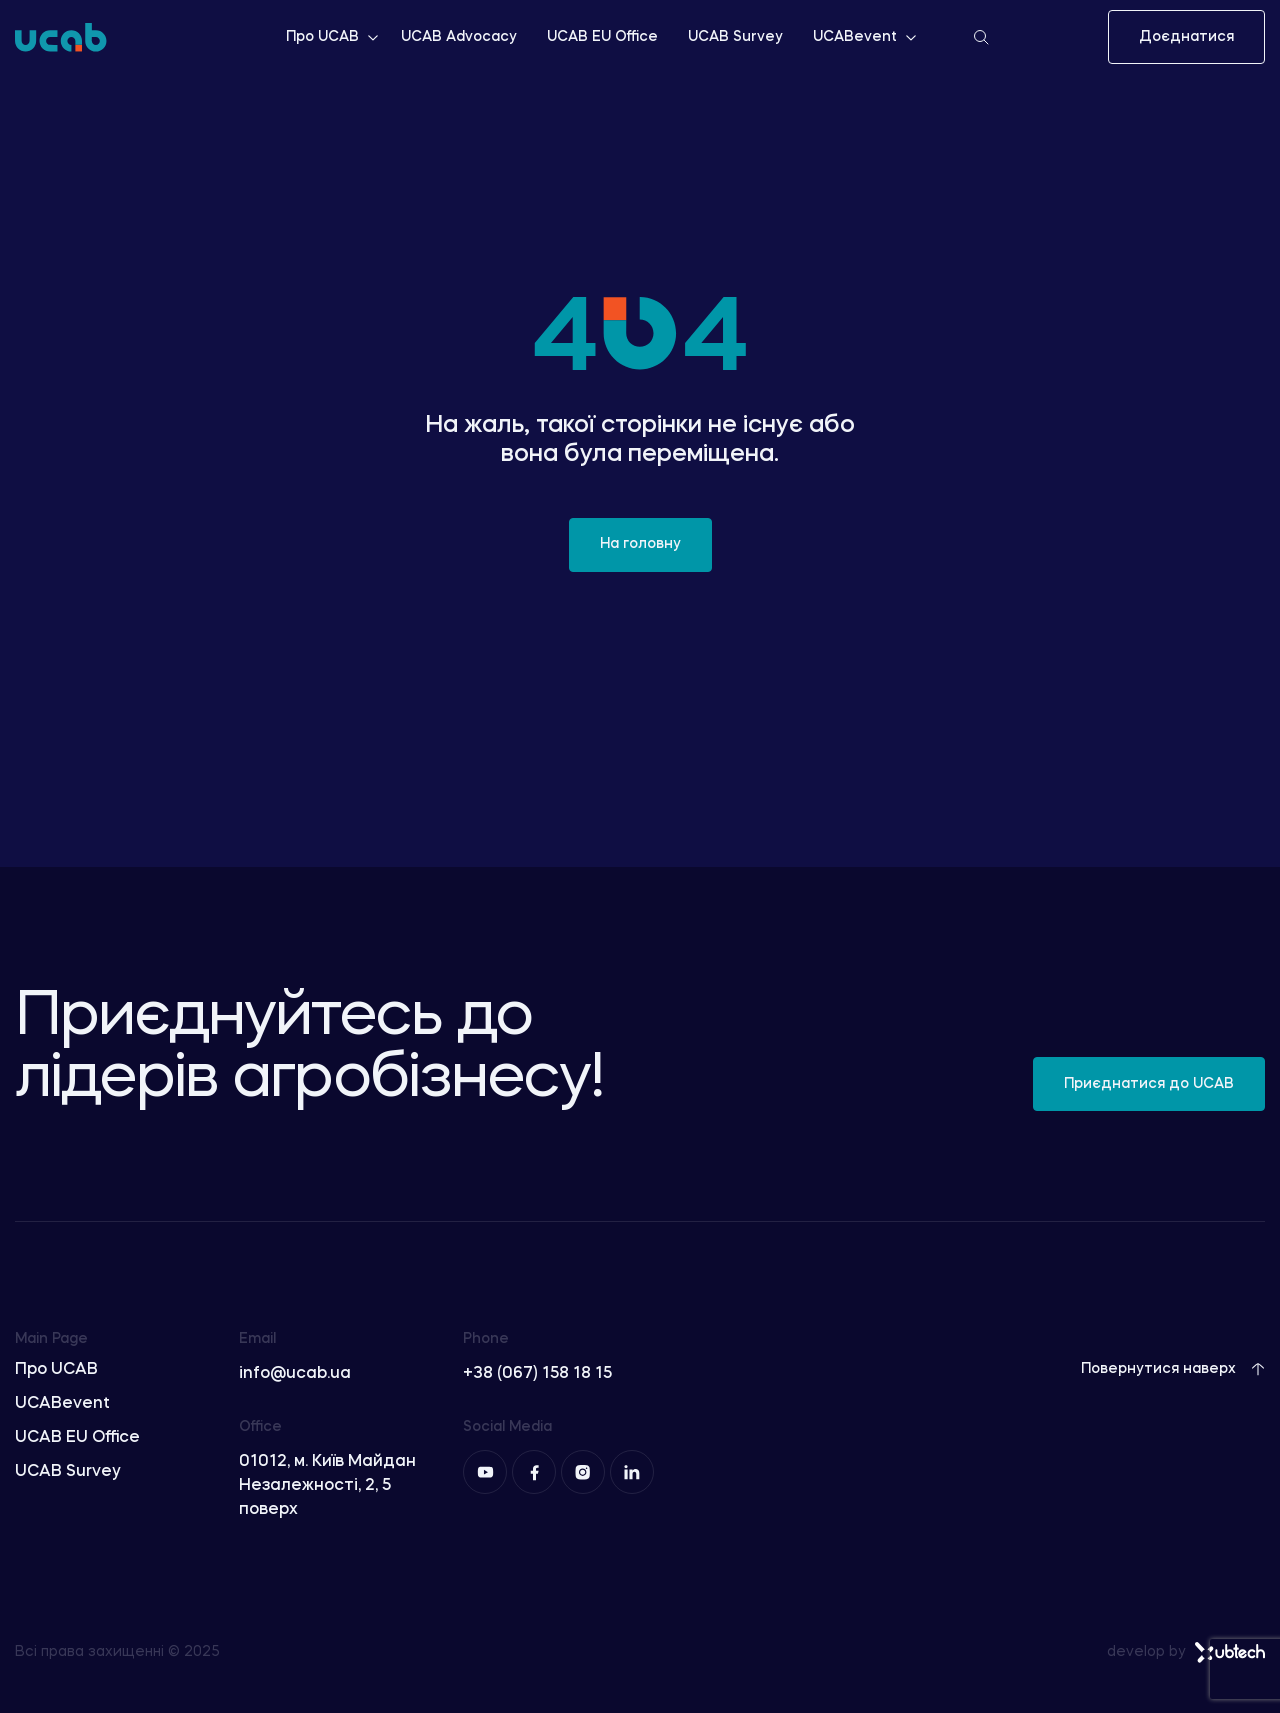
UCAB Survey (735, 37)
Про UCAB (333, 37)
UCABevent (866, 37)
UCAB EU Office (602, 37)
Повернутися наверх (1173, 1369)
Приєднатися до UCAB (1149, 1084)
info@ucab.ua (295, 1374)
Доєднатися (1186, 37)
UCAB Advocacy (459, 37)
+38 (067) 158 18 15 (537, 1374)
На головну (640, 544)
